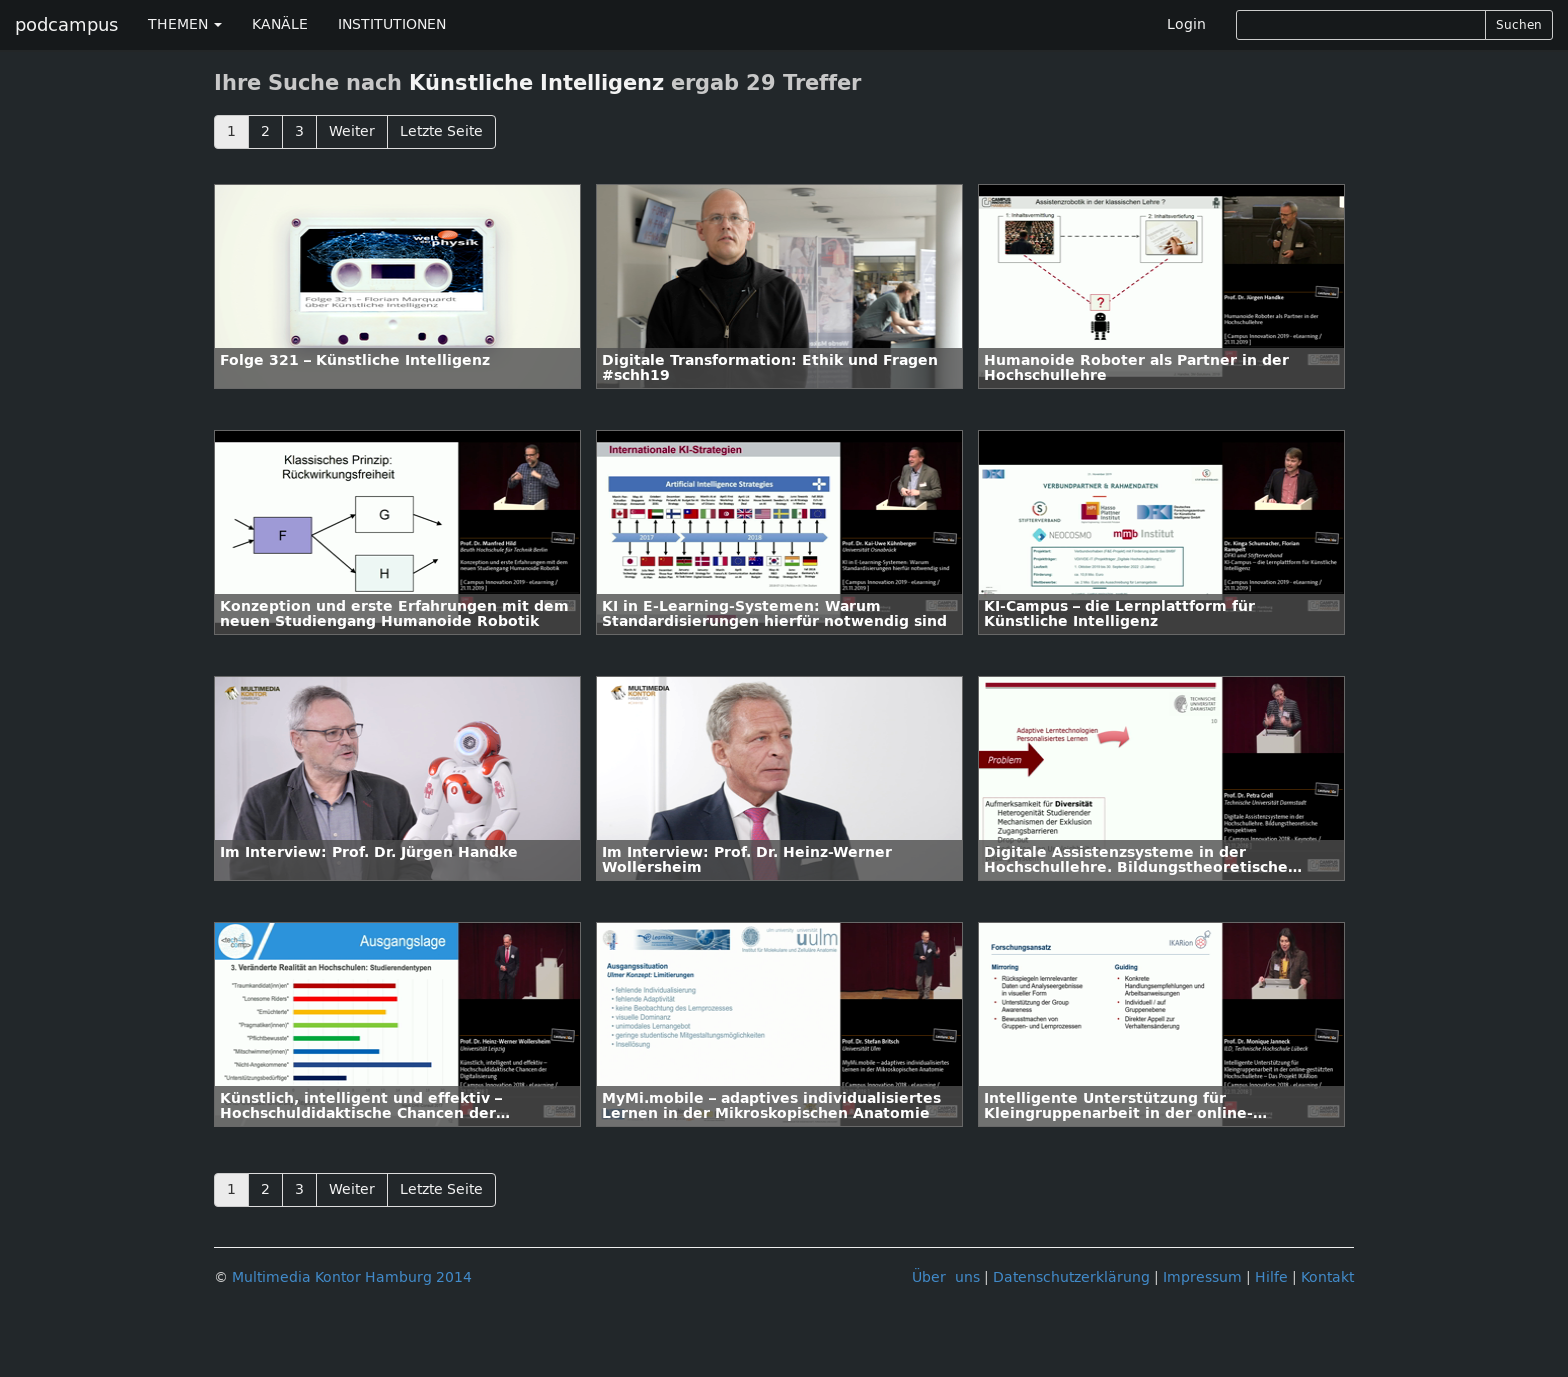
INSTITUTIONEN (392, 24)
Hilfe (1271, 1277)
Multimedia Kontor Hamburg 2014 (352, 1277)
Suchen (1519, 25)
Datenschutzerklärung (1071, 1277)
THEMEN (185, 24)
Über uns (946, 1277)
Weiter (352, 131)
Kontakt (1327, 1277)
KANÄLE (280, 24)
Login (1186, 24)
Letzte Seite (441, 131)
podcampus (66, 25)
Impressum (1202, 1277)
